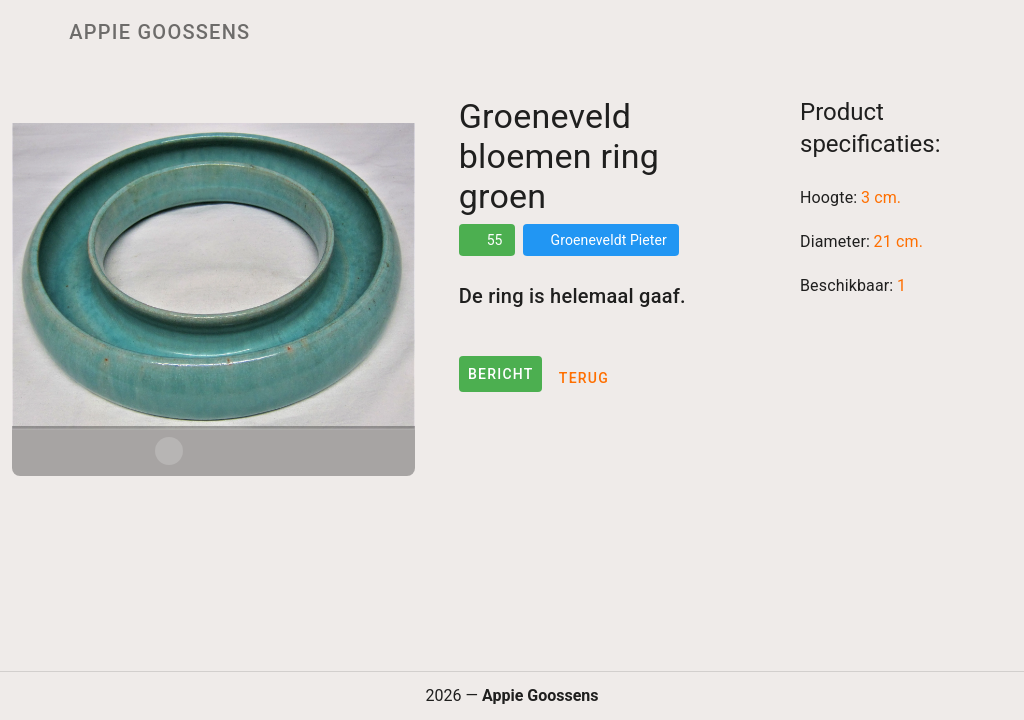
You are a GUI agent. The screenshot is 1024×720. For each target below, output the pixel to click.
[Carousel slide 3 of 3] (257, 451)
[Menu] (28, 32)
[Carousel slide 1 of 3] (169, 451)
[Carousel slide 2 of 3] (213, 451)
